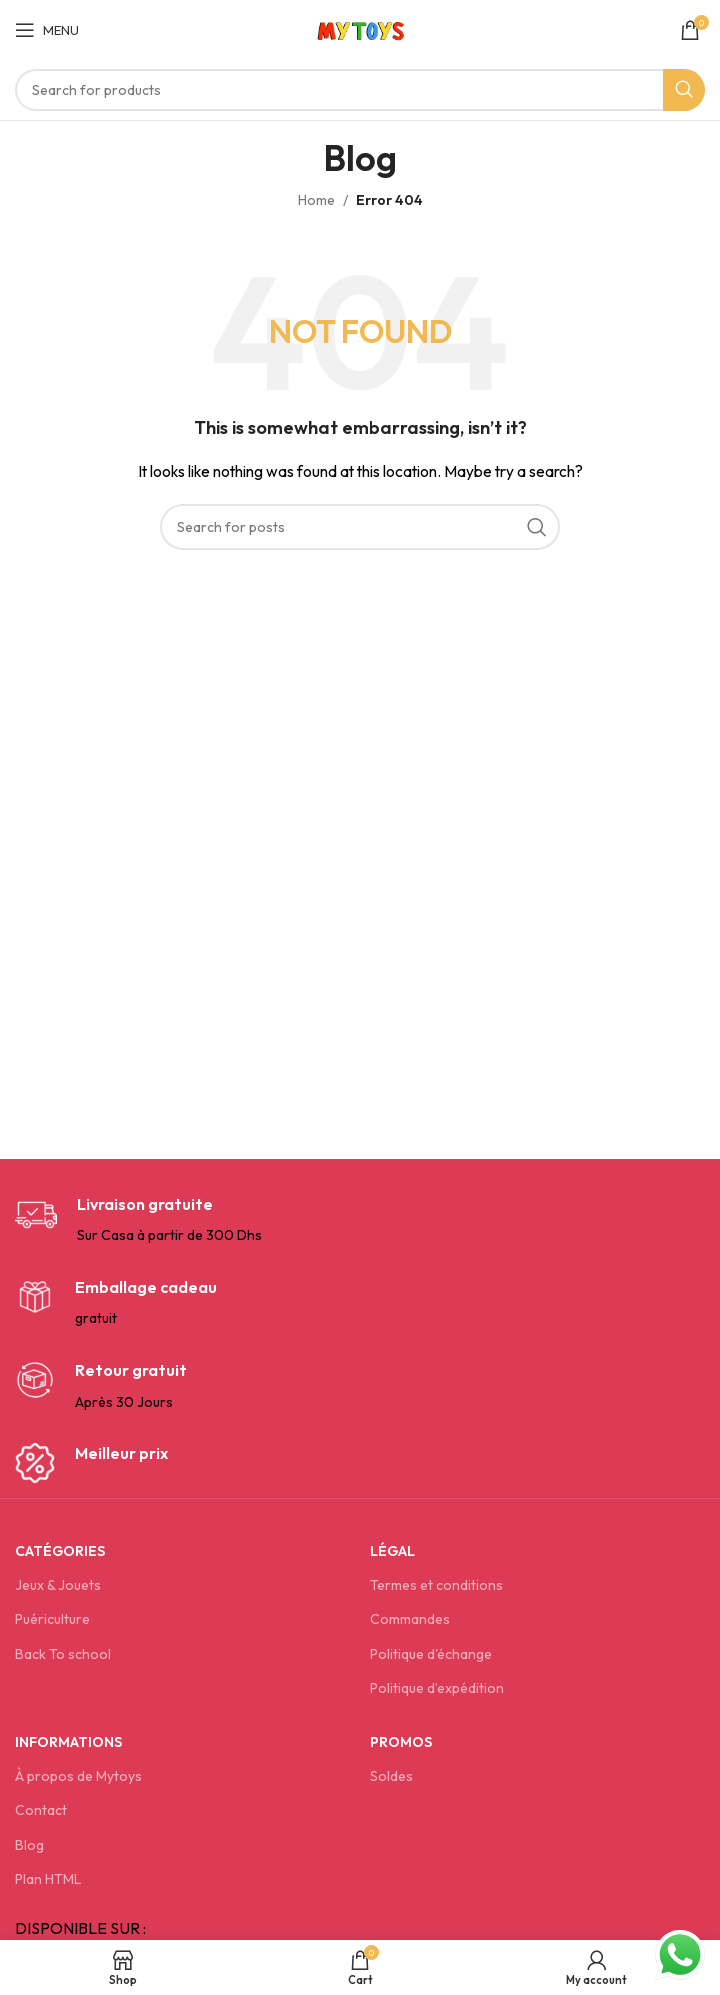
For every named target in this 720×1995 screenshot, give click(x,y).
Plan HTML (48, 1879)
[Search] (360, 90)
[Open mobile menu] (47, 30)
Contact (41, 1810)
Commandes (410, 1619)
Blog (29, 1845)
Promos (401, 1742)
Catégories (60, 1551)
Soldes (391, 1776)
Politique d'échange (431, 1654)
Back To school (63, 1654)
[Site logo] (360, 28)
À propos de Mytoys (78, 1776)
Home (316, 200)
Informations (68, 1742)
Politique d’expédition (437, 1688)
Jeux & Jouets (58, 1585)
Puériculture (52, 1619)
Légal (392, 1551)
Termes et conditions (436, 1585)
